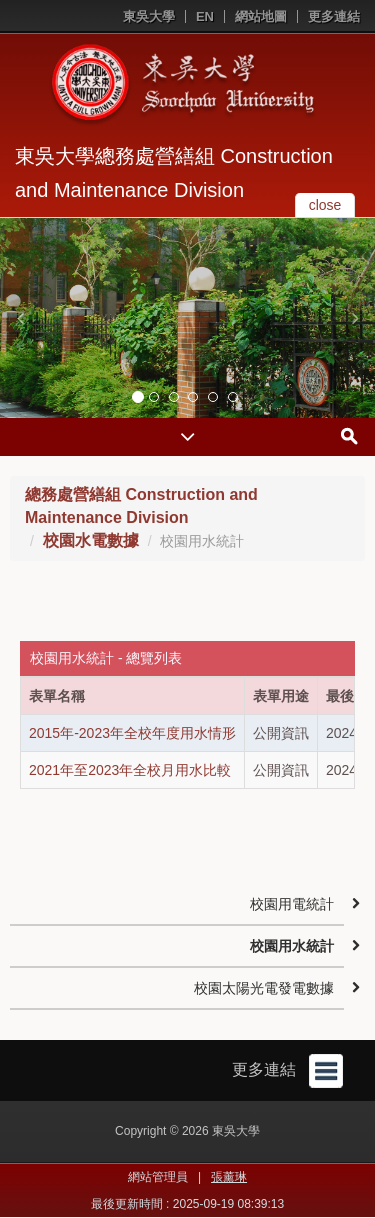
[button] (20, 318)
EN (205, 16)
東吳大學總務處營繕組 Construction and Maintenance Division (174, 173)
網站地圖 (261, 16)
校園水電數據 (91, 540)
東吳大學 (149, 16)
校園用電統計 (292, 904)
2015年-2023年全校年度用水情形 (132, 733)
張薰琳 (229, 1177)
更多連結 (334, 16)
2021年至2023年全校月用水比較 (130, 770)
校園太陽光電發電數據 (264, 988)
